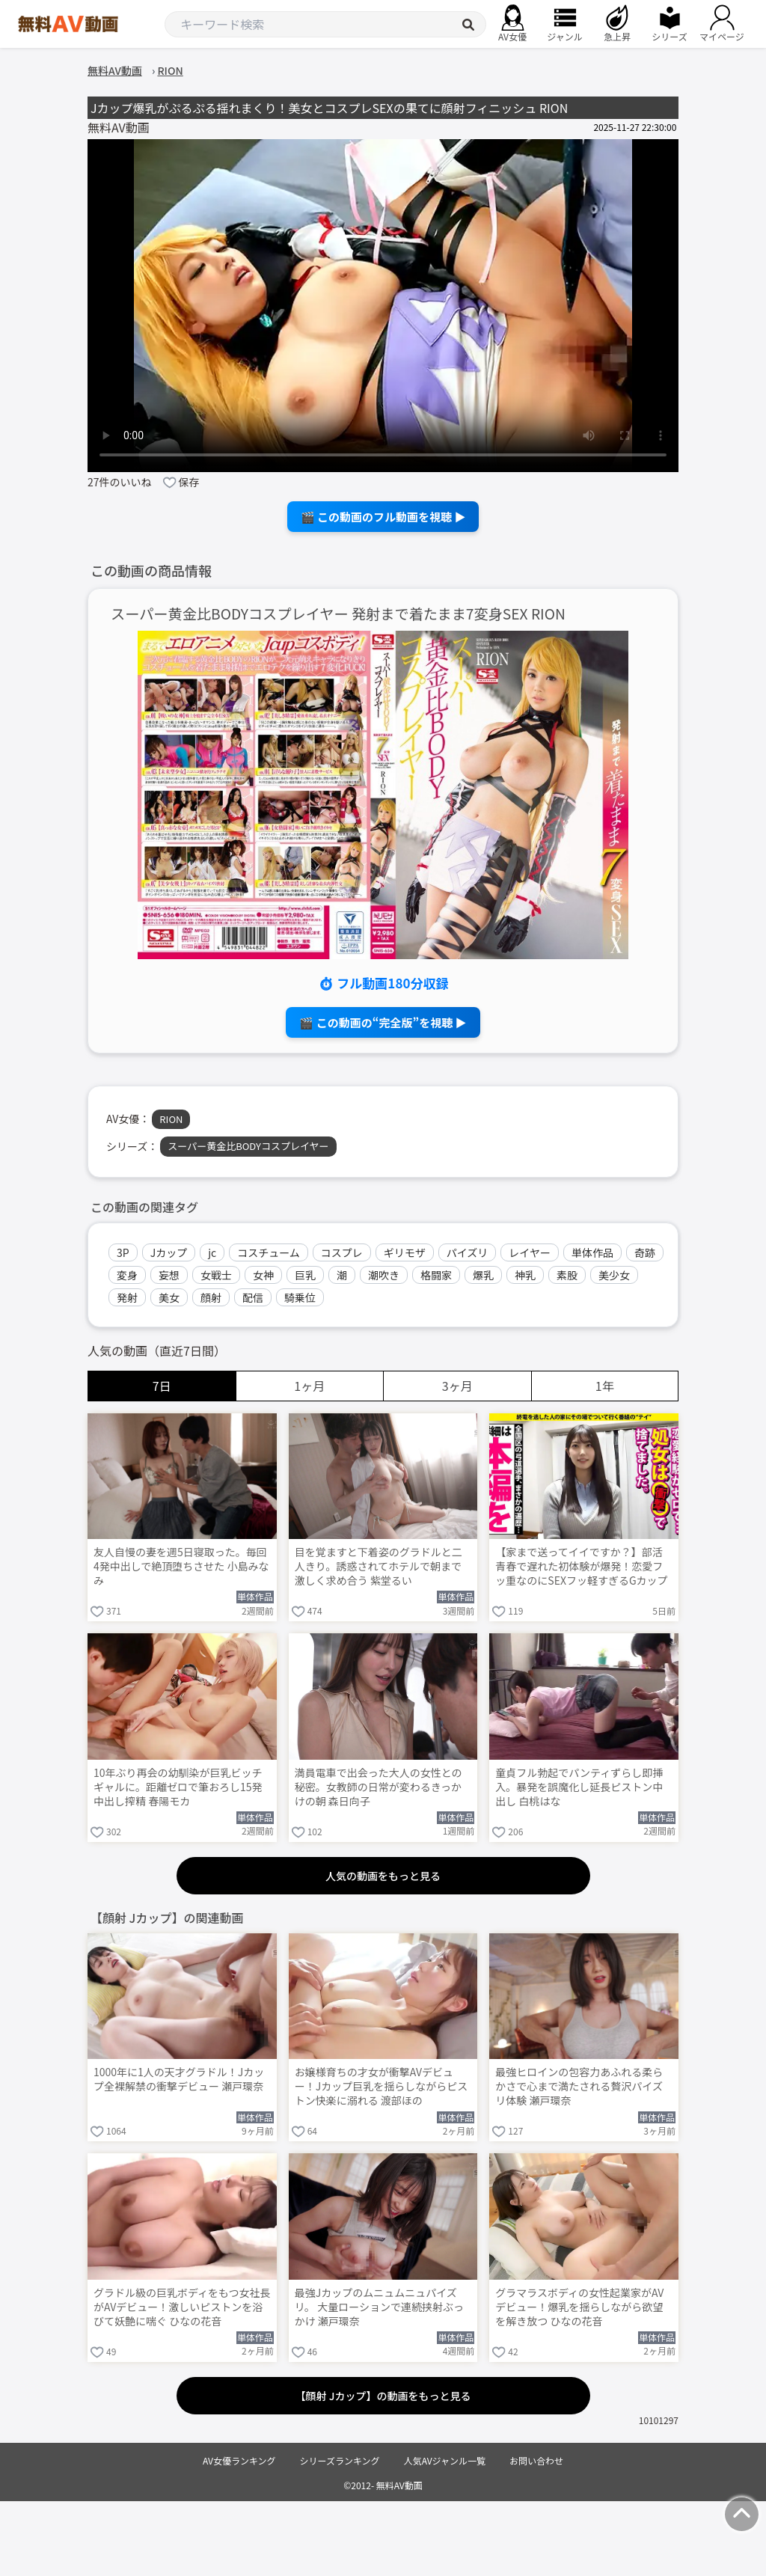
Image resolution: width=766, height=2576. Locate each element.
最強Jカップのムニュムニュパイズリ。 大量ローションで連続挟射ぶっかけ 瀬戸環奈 (379, 2307)
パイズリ (467, 1252)
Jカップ (169, 1252)
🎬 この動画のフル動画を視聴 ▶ (383, 516)
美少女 (614, 1274)
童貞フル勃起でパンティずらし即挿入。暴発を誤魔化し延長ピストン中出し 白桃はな (579, 1787)
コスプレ (342, 1252)
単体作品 (592, 1252)
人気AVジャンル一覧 (444, 2460)
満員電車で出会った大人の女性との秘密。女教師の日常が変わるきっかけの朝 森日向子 (378, 1787)
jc (212, 1252)
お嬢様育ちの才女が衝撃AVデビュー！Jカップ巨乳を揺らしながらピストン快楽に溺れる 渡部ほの (381, 2086)
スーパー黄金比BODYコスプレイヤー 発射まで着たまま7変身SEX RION (338, 614)
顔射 (210, 1297)
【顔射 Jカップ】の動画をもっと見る (383, 2395)
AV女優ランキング (239, 2460)
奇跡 (644, 1252)
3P (123, 1252)
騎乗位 (300, 1297)
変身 (127, 1274)
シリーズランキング (340, 2460)
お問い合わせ (536, 2460)
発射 (127, 1297)
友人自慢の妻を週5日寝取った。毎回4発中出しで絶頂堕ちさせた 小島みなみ (181, 1566)
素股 (567, 1274)
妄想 (169, 1274)
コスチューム (268, 1252)
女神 (263, 1274)
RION (171, 1119)
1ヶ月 (309, 1386)
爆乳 (483, 1274)
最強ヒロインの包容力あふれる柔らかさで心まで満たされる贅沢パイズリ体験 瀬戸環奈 (579, 2086)
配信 (252, 1297)
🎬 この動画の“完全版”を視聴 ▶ (382, 1022)
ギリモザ (405, 1252)
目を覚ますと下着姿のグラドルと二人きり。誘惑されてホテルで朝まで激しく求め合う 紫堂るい (378, 1566)
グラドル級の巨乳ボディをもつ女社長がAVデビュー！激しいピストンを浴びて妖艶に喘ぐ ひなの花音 (182, 2307)
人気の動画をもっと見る (383, 1875)
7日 (162, 1386)
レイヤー (530, 1252)
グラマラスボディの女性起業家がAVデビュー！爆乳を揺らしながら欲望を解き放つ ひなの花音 (579, 2307)
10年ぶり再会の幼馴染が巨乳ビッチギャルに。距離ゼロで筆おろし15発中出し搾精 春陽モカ (178, 1787)
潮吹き (383, 1274)
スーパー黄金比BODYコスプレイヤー (248, 1146)
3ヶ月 (457, 1386)
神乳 (525, 1274)
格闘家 (436, 1274)
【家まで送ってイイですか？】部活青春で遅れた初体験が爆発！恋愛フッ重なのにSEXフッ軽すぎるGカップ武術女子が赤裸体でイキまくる (581, 1567)
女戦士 (216, 1274)
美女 (169, 1297)
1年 (604, 1386)
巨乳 (305, 1274)
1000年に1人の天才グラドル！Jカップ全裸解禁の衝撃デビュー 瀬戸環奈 (179, 2079)
